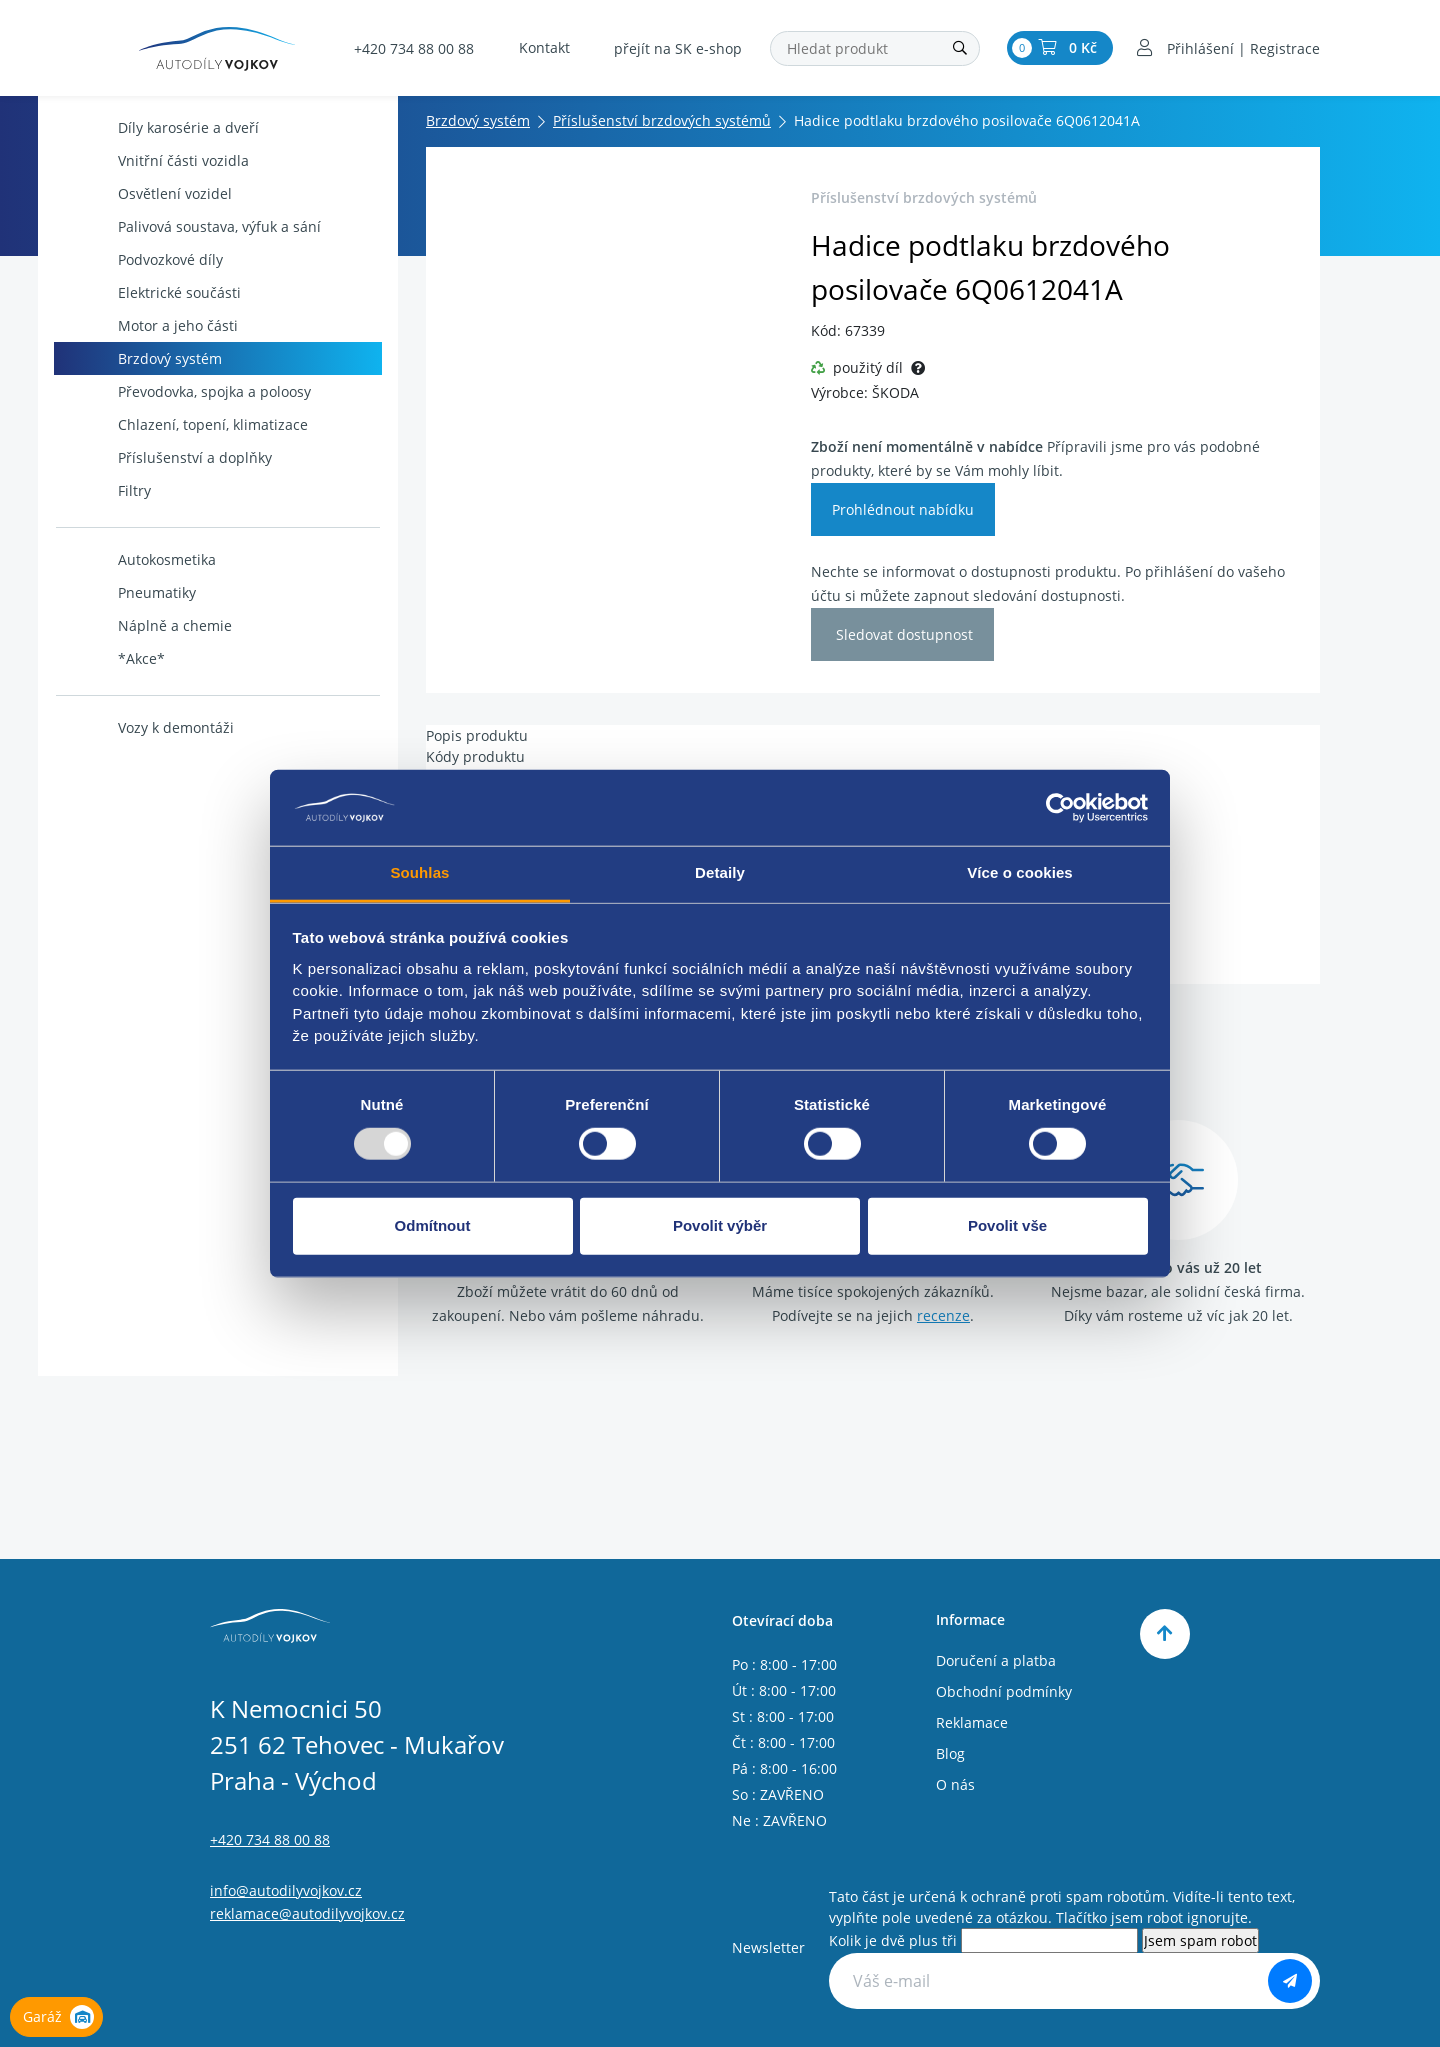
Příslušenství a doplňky (165, 457)
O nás (955, 1784)
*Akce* (111, 658)
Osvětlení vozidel (145, 193)
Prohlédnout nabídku (903, 509)
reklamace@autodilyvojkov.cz (307, 1913)
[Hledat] (960, 48)
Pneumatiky (127, 592)
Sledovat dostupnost (902, 634)
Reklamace (972, 1722)
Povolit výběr (720, 1225)
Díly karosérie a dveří (158, 127)
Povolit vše (1007, 1225)
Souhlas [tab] (419, 872)
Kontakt (544, 47)
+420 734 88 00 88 (414, 48)
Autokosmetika (137, 559)
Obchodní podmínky (1004, 1691)
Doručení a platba (996, 1660)
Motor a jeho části (148, 325)
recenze (943, 1315)
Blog (950, 1753)
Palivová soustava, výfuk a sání (189, 226)
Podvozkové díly (140, 259)
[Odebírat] (1290, 1981)
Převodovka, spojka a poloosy (184, 391)
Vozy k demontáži (146, 727)
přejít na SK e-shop (678, 48)
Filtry (104, 490)
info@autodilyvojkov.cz (286, 1890)
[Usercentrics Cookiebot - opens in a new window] (1060, 808)
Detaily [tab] (720, 872)
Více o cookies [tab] (1020, 872)
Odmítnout (433, 1225)
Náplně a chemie (145, 625)
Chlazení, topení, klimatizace (183, 424)
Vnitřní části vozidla (153, 160)
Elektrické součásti (149, 292)
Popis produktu (477, 735)
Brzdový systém (140, 358)
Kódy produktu (475, 756)
